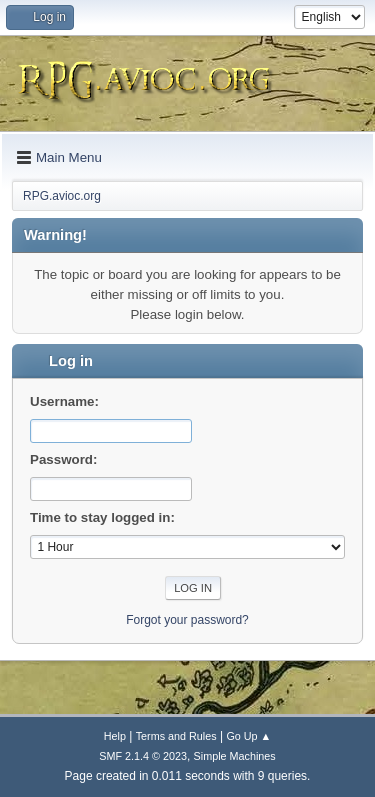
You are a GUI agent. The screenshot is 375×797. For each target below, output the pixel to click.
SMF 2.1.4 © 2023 (143, 756)
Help (115, 736)
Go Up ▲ (248, 736)
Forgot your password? (187, 620)
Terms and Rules (176, 736)
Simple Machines (235, 756)
